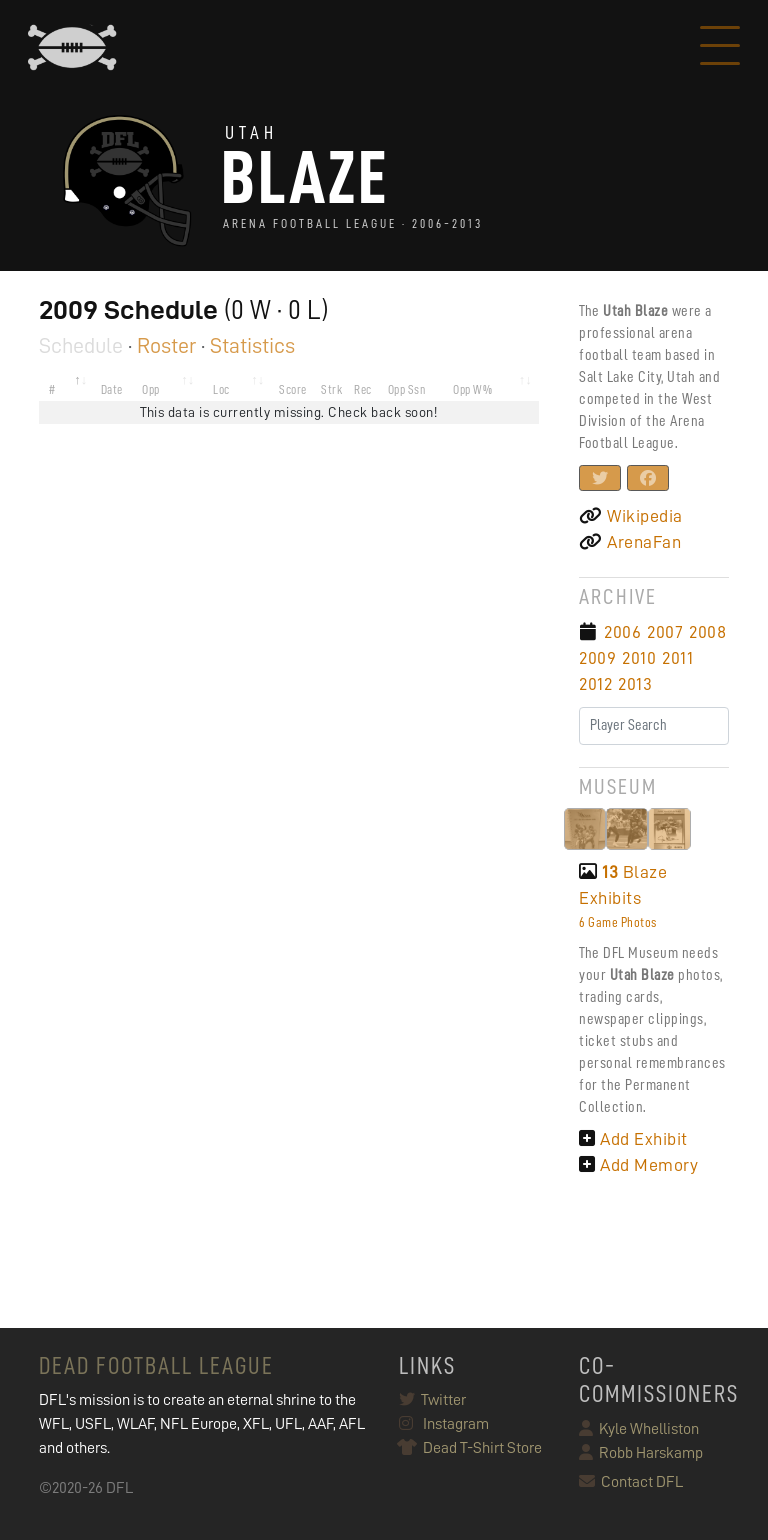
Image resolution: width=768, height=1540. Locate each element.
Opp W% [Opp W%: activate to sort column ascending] (472, 389)
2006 (622, 632)
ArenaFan (630, 542)
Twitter (432, 1400)
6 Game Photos (618, 922)
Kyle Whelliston (639, 1429)
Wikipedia (631, 516)
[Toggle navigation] (720, 48)
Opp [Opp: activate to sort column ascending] (151, 389)
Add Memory (638, 1165)
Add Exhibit (633, 1139)
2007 (665, 632)
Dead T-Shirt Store (470, 1448)
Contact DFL (631, 1482)
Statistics (252, 346)
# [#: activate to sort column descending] (52, 389)
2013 (635, 684)
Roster (166, 346)
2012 (595, 684)
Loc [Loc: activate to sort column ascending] (221, 389)
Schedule (81, 346)
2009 (597, 658)
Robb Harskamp (641, 1453)
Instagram (444, 1424)
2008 (707, 632)
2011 (677, 658)
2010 (639, 658)
